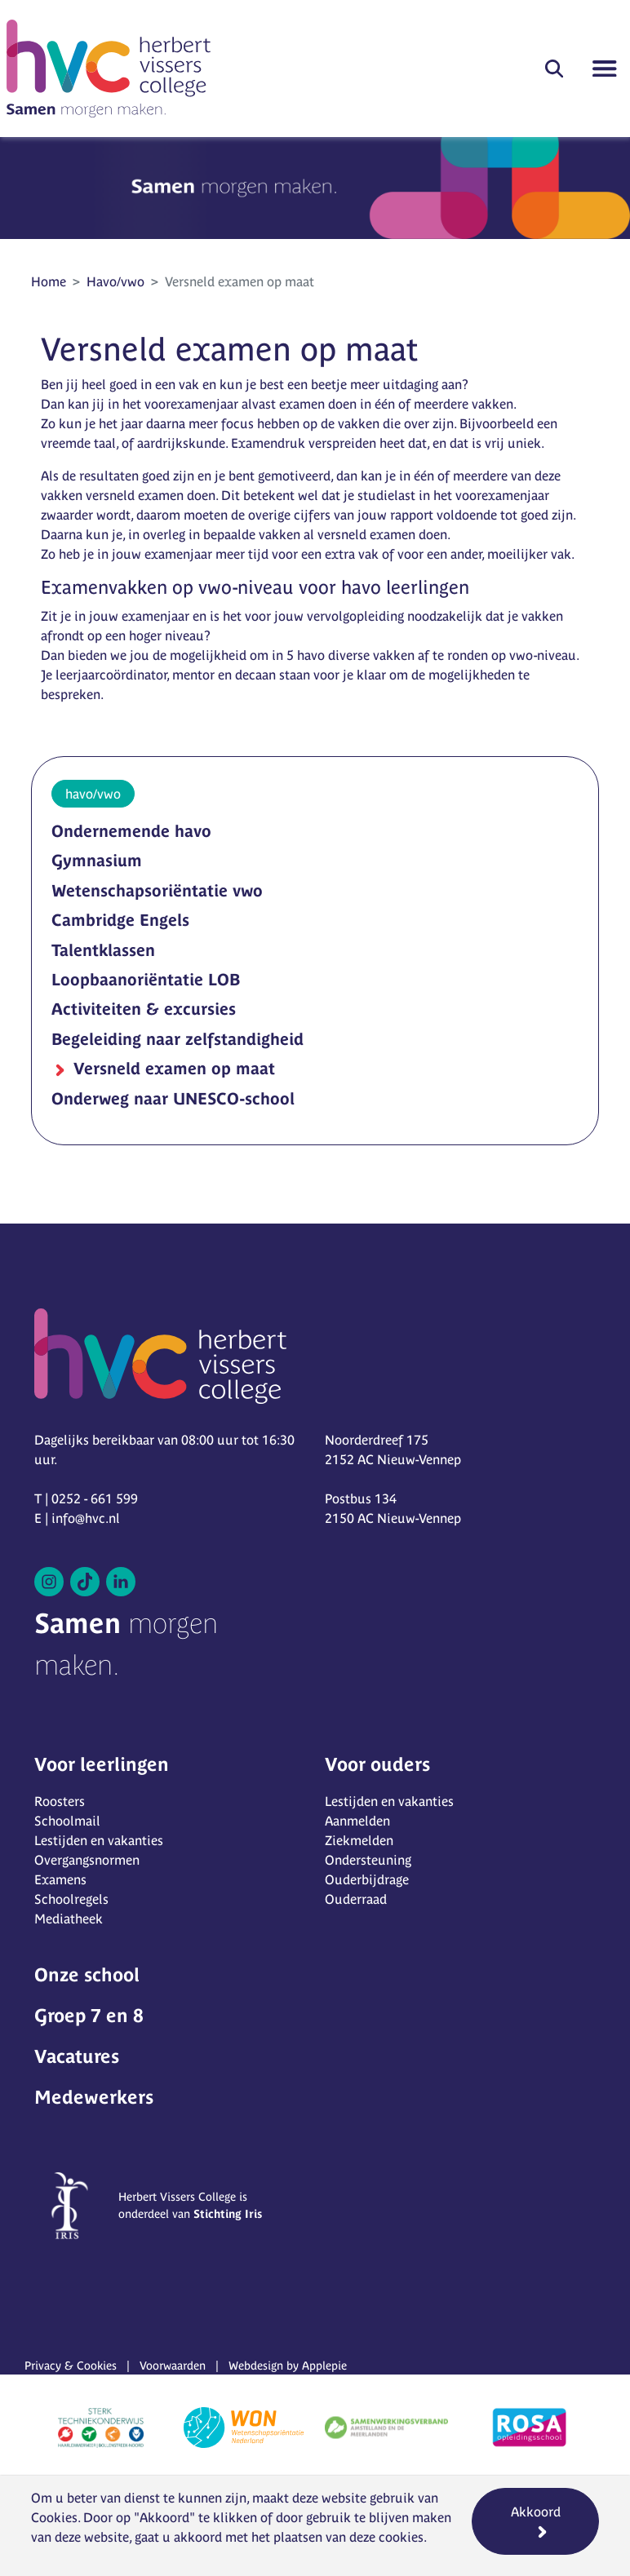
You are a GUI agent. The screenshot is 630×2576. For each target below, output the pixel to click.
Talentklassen (103, 950)
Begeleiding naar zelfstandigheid (177, 1038)
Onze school (87, 1974)
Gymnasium (96, 860)
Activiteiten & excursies (143, 1008)
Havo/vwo (115, 281)
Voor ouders (377, 1764)
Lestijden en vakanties (98, 1840)
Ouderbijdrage (367, 1879)
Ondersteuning (368, 1859)
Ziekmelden (359, 1840)
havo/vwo (93, 793)
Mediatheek (68, 1918)
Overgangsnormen (87, 1859)
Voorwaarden (173, 2365)
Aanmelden (357, 1820)
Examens (60, 1879)
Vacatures (76, 2056)
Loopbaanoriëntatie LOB (145, 979)
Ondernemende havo (131, 830)
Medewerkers (93, 2097)
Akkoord (536, 2511)
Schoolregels (71, 1899)
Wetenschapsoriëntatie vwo (157, 890)
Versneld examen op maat (172, 1068)
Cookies (54, 2517)
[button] (554, 68)
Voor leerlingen (101, 1764)
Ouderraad (356, 1899)
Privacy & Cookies (70, 2365)
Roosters (59, 1801)
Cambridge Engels (120, 919)
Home (48, 281)
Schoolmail (67, 1820)
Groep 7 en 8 (89, 2015)
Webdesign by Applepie (287, 2365)
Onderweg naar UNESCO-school (173, 1098)
